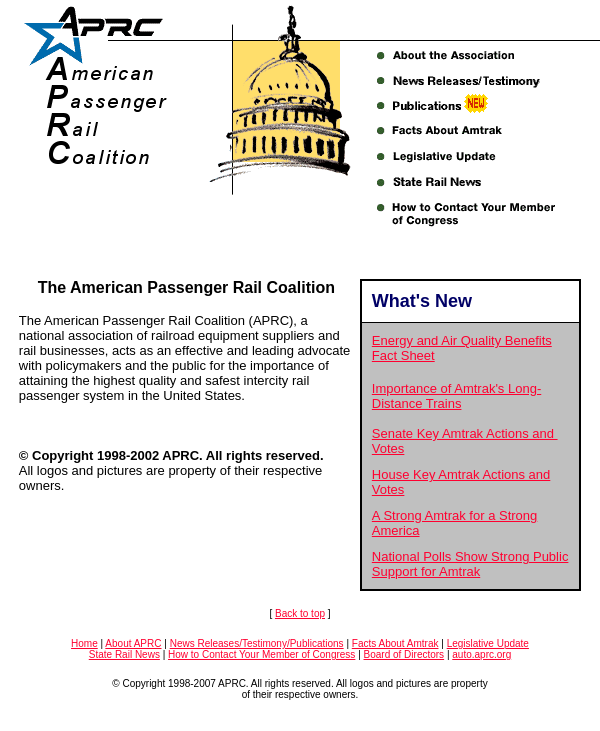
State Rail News (124, 654)
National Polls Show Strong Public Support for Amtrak (470, 564)
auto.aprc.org (481, 654)
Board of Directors (404, 654)
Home (84, 643)
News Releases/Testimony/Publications (257, 643)
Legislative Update (488, 643)
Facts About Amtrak (395, 643)
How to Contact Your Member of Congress (261, 654)
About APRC (133, 643)
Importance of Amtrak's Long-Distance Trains (456, 396)
